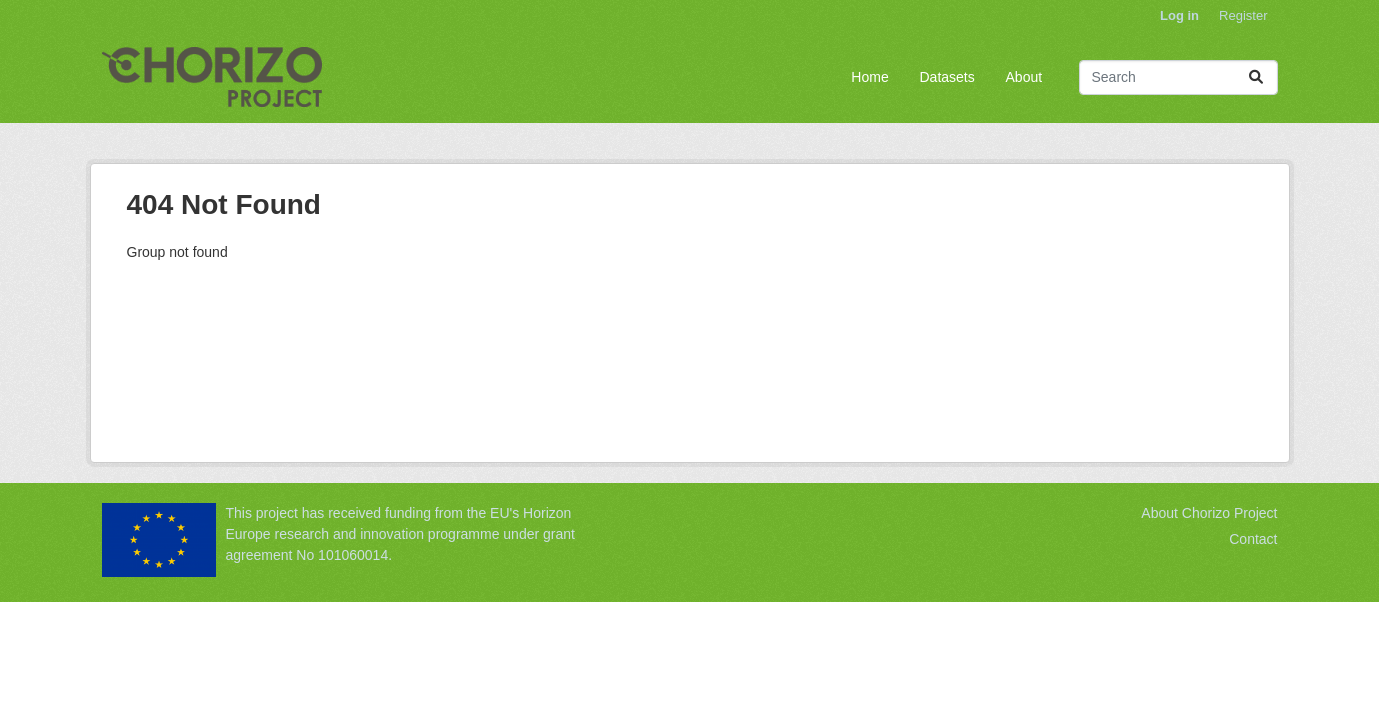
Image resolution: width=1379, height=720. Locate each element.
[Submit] (1256, 77)
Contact (1253, 539)
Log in (1179, 15)
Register (1243, 15)
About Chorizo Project (1209, 513)
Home (869, 77)
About (1024, 77)
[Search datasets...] (1178, 77)
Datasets (946, 77)
